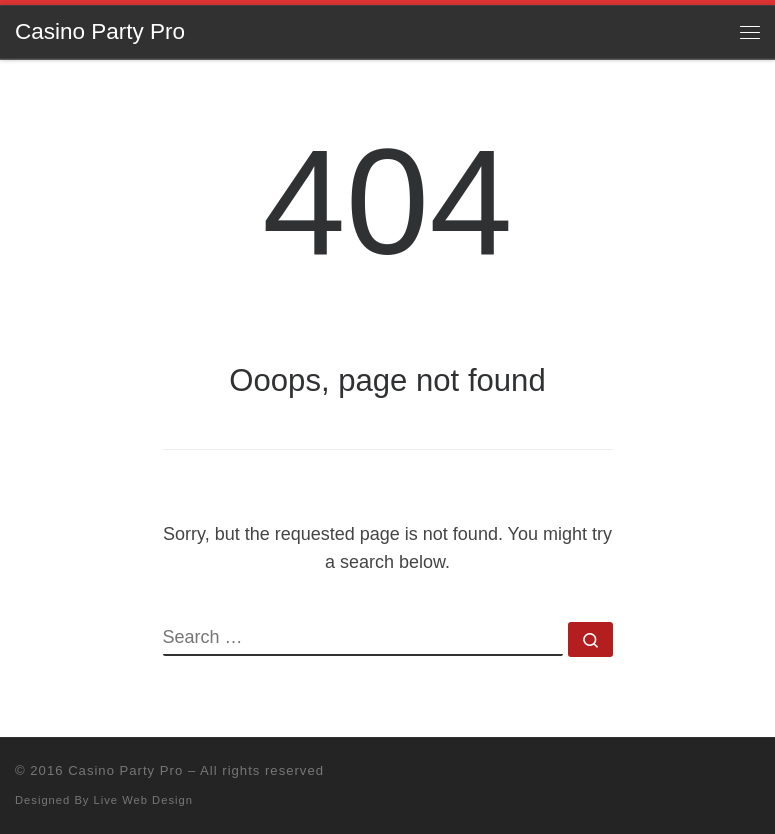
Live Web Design (143, 800)
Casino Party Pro (125, 770)
